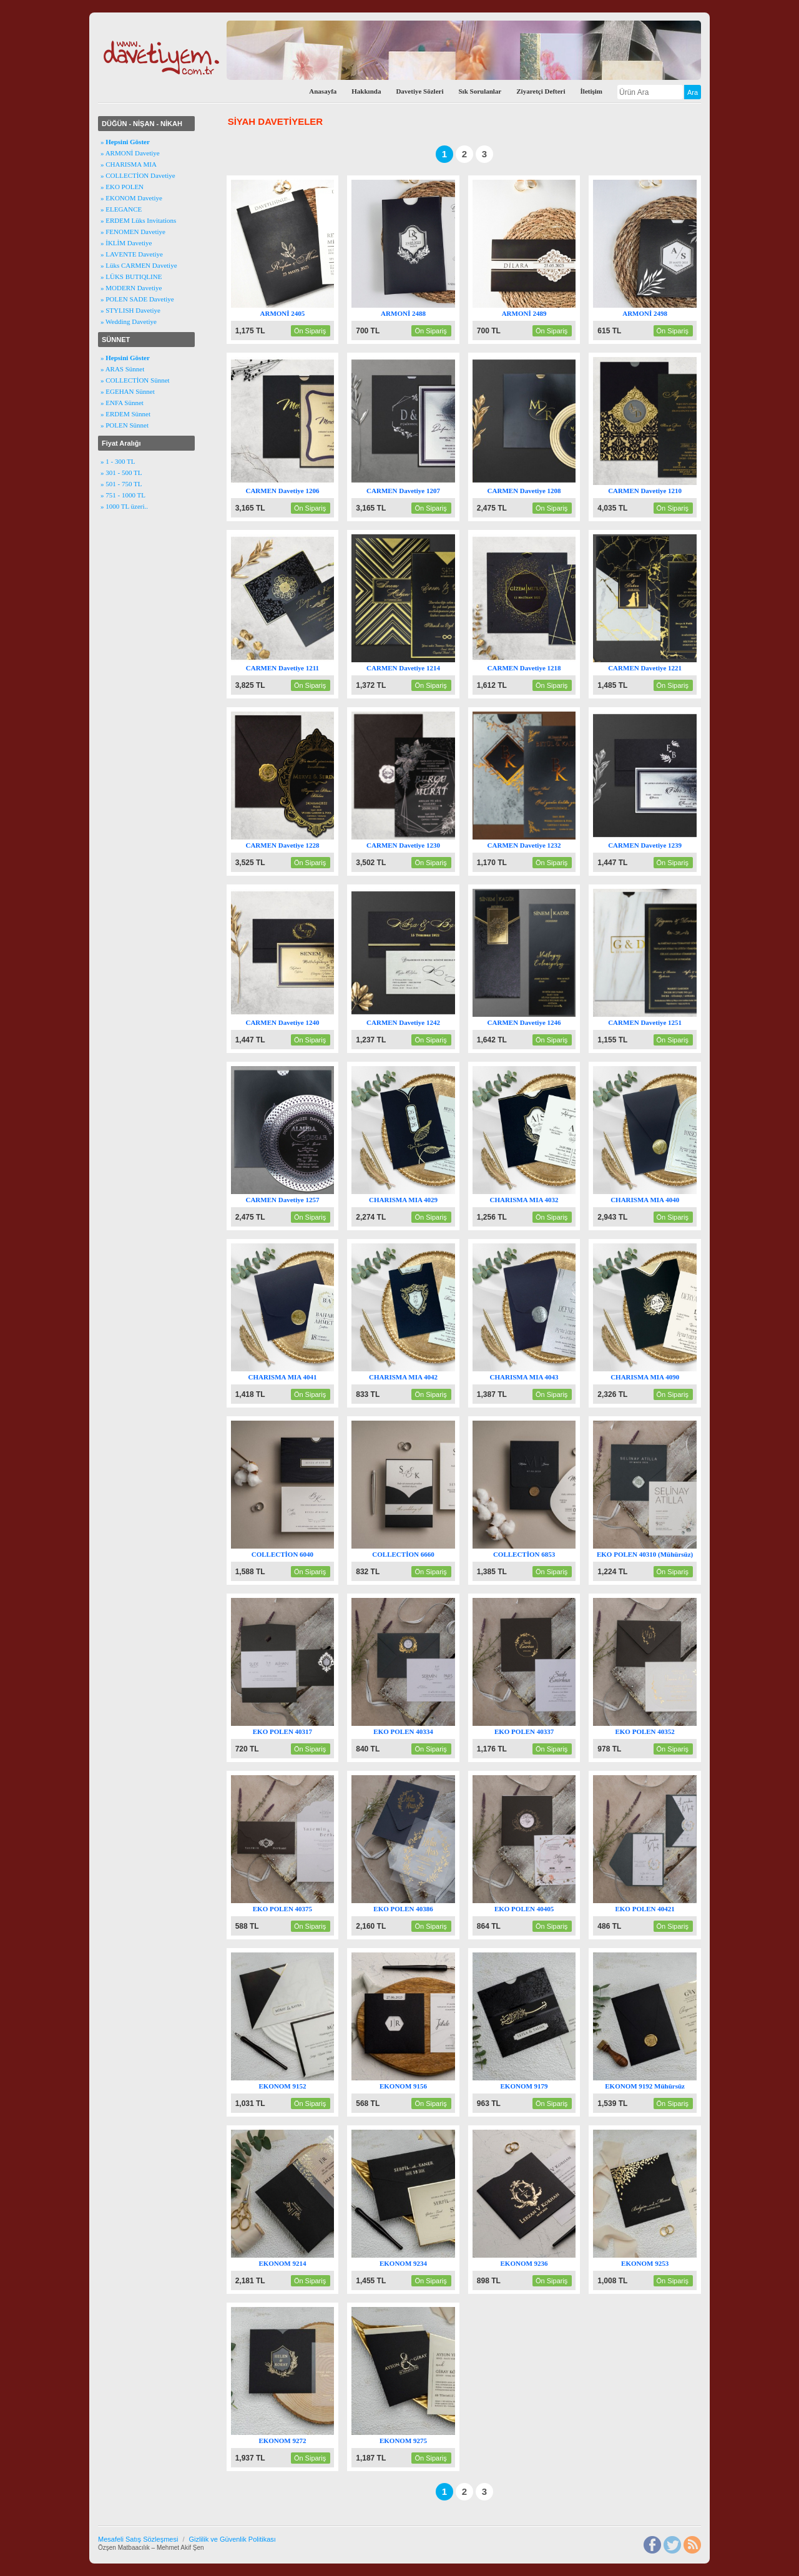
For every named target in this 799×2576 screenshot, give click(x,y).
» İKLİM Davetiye (126, 243)
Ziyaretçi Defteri (540, 91)
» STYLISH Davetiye (130, 310)
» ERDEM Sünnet (125, 414)
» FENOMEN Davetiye (132, 231)
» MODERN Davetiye (131, 287)
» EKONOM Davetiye (131, 198)
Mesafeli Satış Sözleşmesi (138, 2539)
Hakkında (366, 91)
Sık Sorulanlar (479, 91)
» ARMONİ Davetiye (130, 153)
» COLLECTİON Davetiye (137, 175)
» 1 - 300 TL (117, 461)
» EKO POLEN (122, 186)
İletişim (591, 91)
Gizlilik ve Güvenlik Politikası (232, 2539)
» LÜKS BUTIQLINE (131, 276)
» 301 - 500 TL (121, 472)
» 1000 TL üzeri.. (124, 506)
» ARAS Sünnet (122, 369)
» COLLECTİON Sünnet (135, 380)
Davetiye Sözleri (419, 91)
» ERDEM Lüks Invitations (138, 220)
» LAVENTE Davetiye (131, 254)
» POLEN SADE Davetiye (137, 299)
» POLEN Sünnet (124, 425)
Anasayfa (322, 91)
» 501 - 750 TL (121, 483)
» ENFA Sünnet (122, 402)
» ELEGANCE (121, 209)
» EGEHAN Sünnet (127, 391)
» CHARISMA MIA (128, 164)
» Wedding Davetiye (128, 321)
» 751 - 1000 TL (122, 495)
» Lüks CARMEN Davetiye (138, 265)
